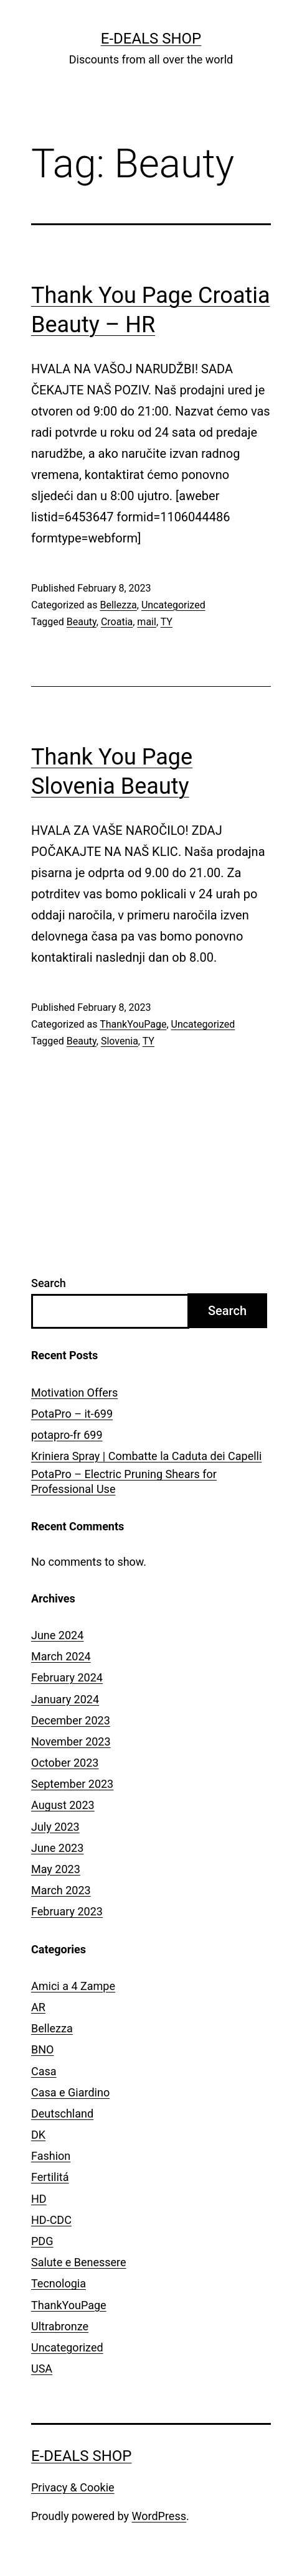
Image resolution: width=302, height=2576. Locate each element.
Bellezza (118, 605)
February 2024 (67, 1677)
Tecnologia (58, 2283)
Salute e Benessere (78, 2262)
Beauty (82, 622)
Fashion (50, 2155)
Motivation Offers (74, 1392)
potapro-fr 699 (67, 1434)
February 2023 (67, 1911)
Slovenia (119, 1041)
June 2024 (57, 1635)
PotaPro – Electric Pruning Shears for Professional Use (124, 1481)
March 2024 (61, 1656)
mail (146, 622)
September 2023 (72, 1783)
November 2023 (71, 1741)
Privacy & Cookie (73, 2487)
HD (39, 2198)
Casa (44, 2071)
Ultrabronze (59, 2326)
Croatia (117, 622)
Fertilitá (50, 2176)
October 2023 (64, 1762)
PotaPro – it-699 (72, 1413)
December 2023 (70, 1720)
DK (38, 2134)
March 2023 (61, 1890)
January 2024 (65, 1699)
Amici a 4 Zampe (73, 1985)
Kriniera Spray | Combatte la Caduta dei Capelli (146, 1455)
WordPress (159, 2516)
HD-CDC (51, 2219)
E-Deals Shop (151, 38)
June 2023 (57, 1847)
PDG (42, 2241)
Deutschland (62, 2113)
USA (41, 2368)
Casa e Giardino (70, 2092)
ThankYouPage (133, 1024)
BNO (42, 2049)
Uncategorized (173, 605)
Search (48, 1283)
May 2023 (55, 1869)
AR (38, 2007)
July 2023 (55, 1826)
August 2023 (63, 1804)
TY (166, 622)
